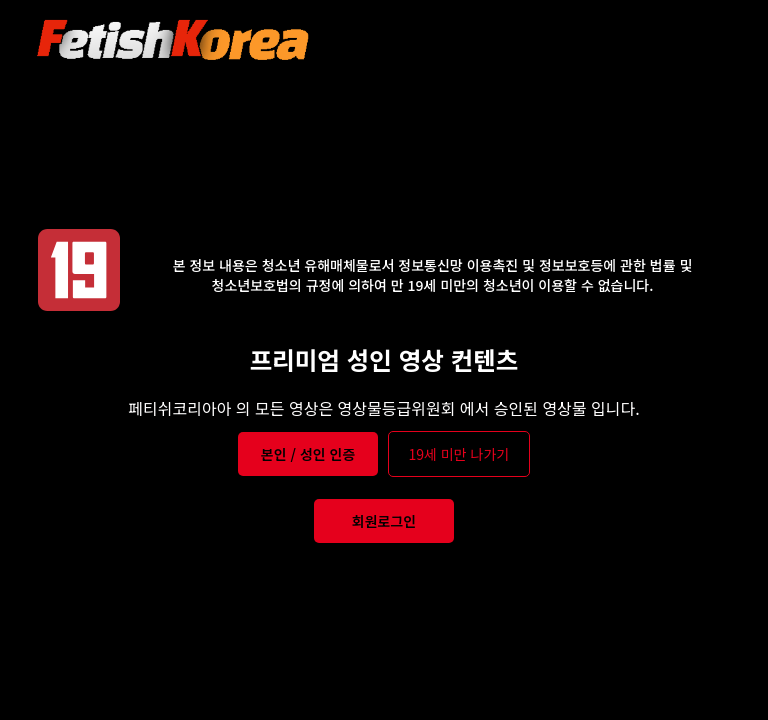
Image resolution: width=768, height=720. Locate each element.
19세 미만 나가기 (459, 454)
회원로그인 (384, 521)
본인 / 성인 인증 (308, 454)
